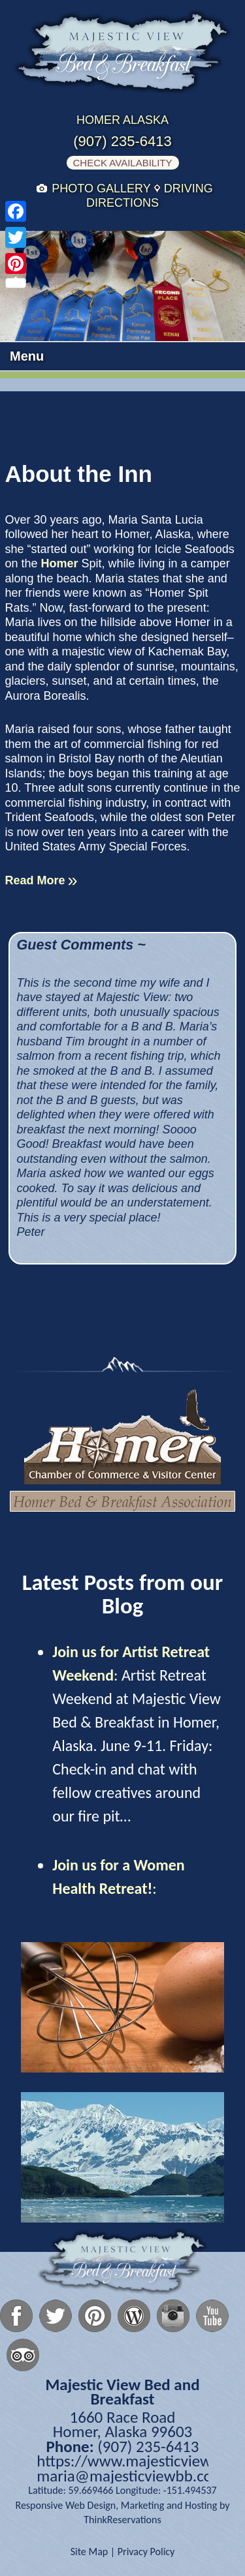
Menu (27, 356)
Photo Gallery (101, 188)
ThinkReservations (122, 2519)
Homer (61, 563)
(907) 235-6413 (122, 141)
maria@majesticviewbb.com (131, 2476)
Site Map (89, 2551)
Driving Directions (149, 196)
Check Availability (122, 162)
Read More (35, 880)
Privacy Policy (146, 2551)
